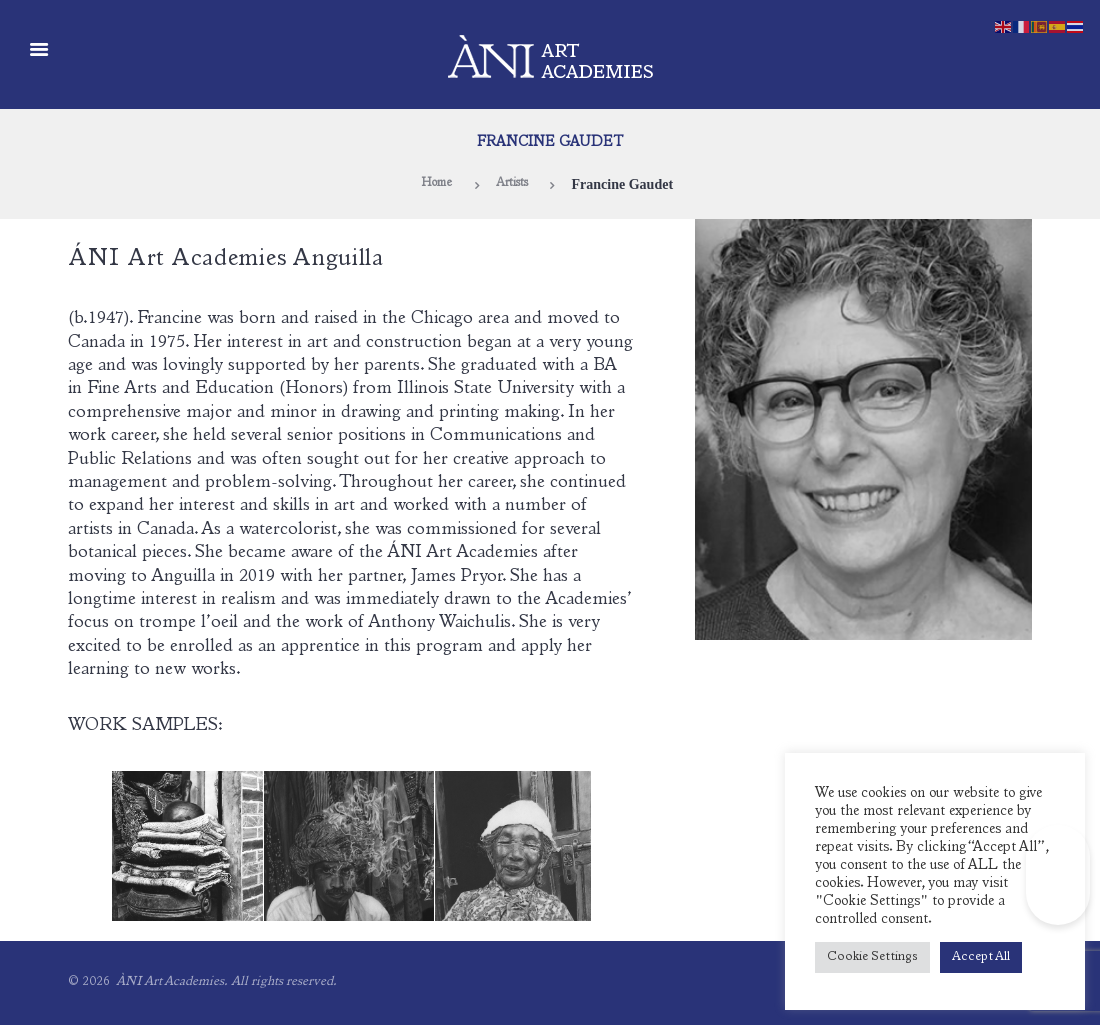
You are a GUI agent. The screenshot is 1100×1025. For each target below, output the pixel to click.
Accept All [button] (981, 957)
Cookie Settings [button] (872, 957)
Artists (514, 184)
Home (431, 184)
